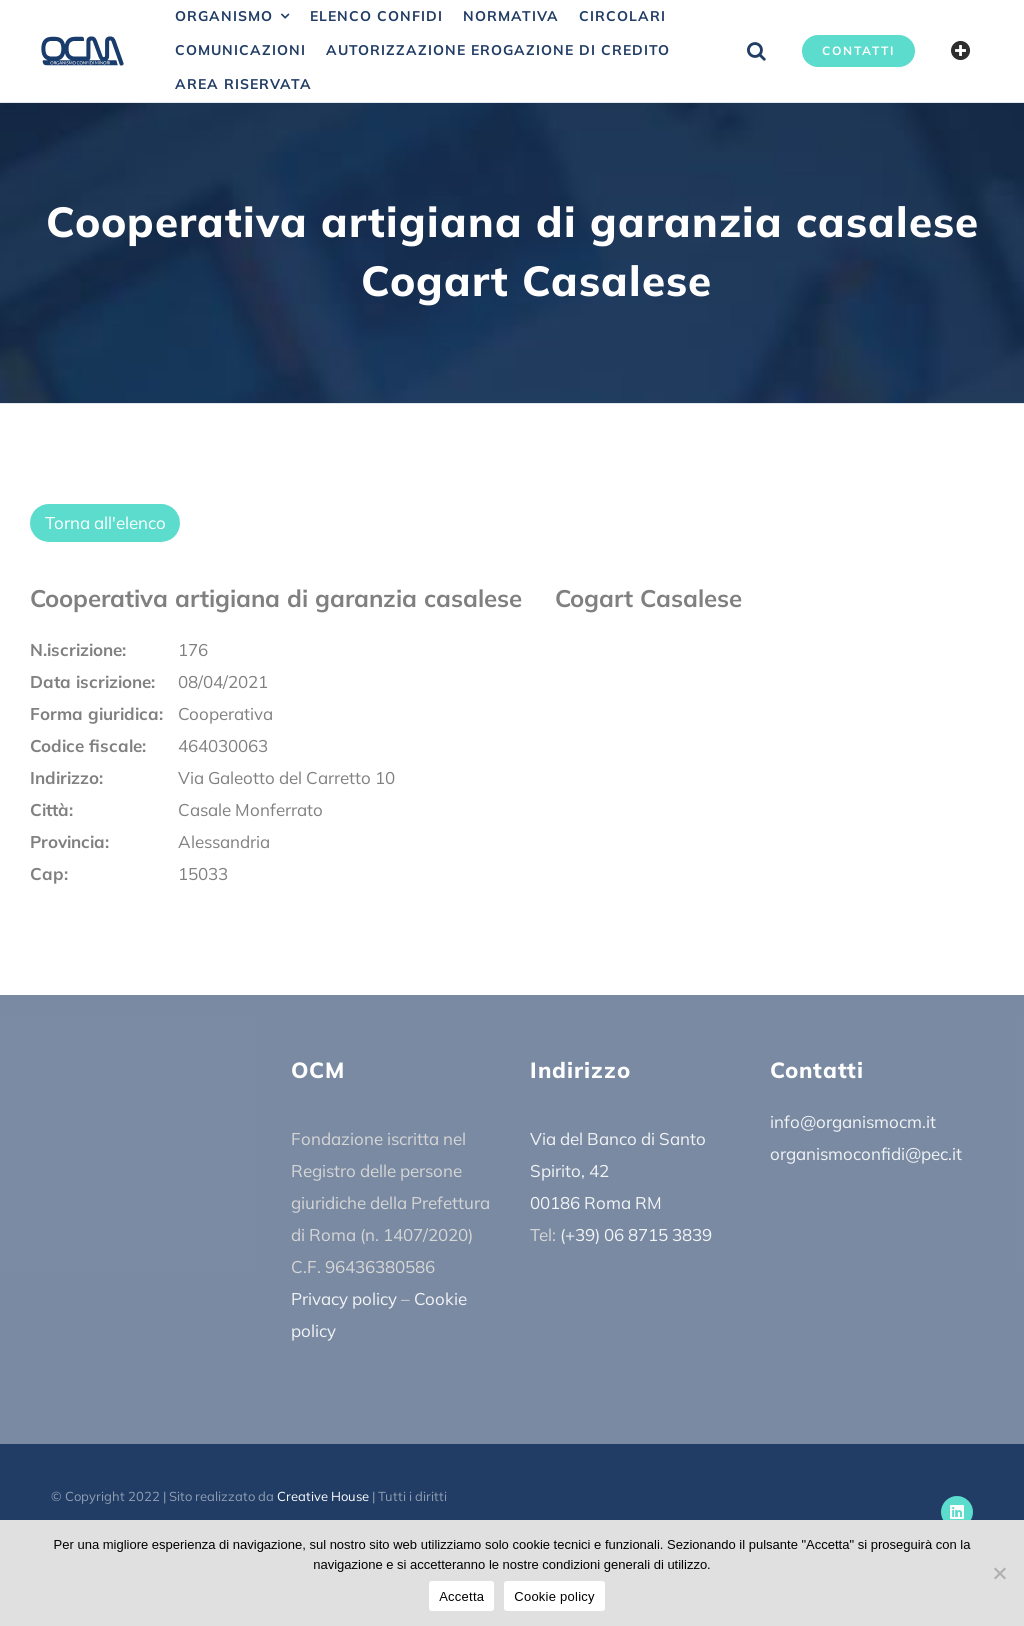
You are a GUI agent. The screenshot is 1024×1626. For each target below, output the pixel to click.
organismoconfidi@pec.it (866, 1153)
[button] (756, 51)
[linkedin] (957, 1512)
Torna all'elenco (105, 522)
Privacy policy (344, 1298)
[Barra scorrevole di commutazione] (961, 51)
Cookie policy (554, 1596)
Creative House (323, 1496)
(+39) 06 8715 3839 (636, 1234)
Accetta (461, 1596)
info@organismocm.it (853, 1121)
